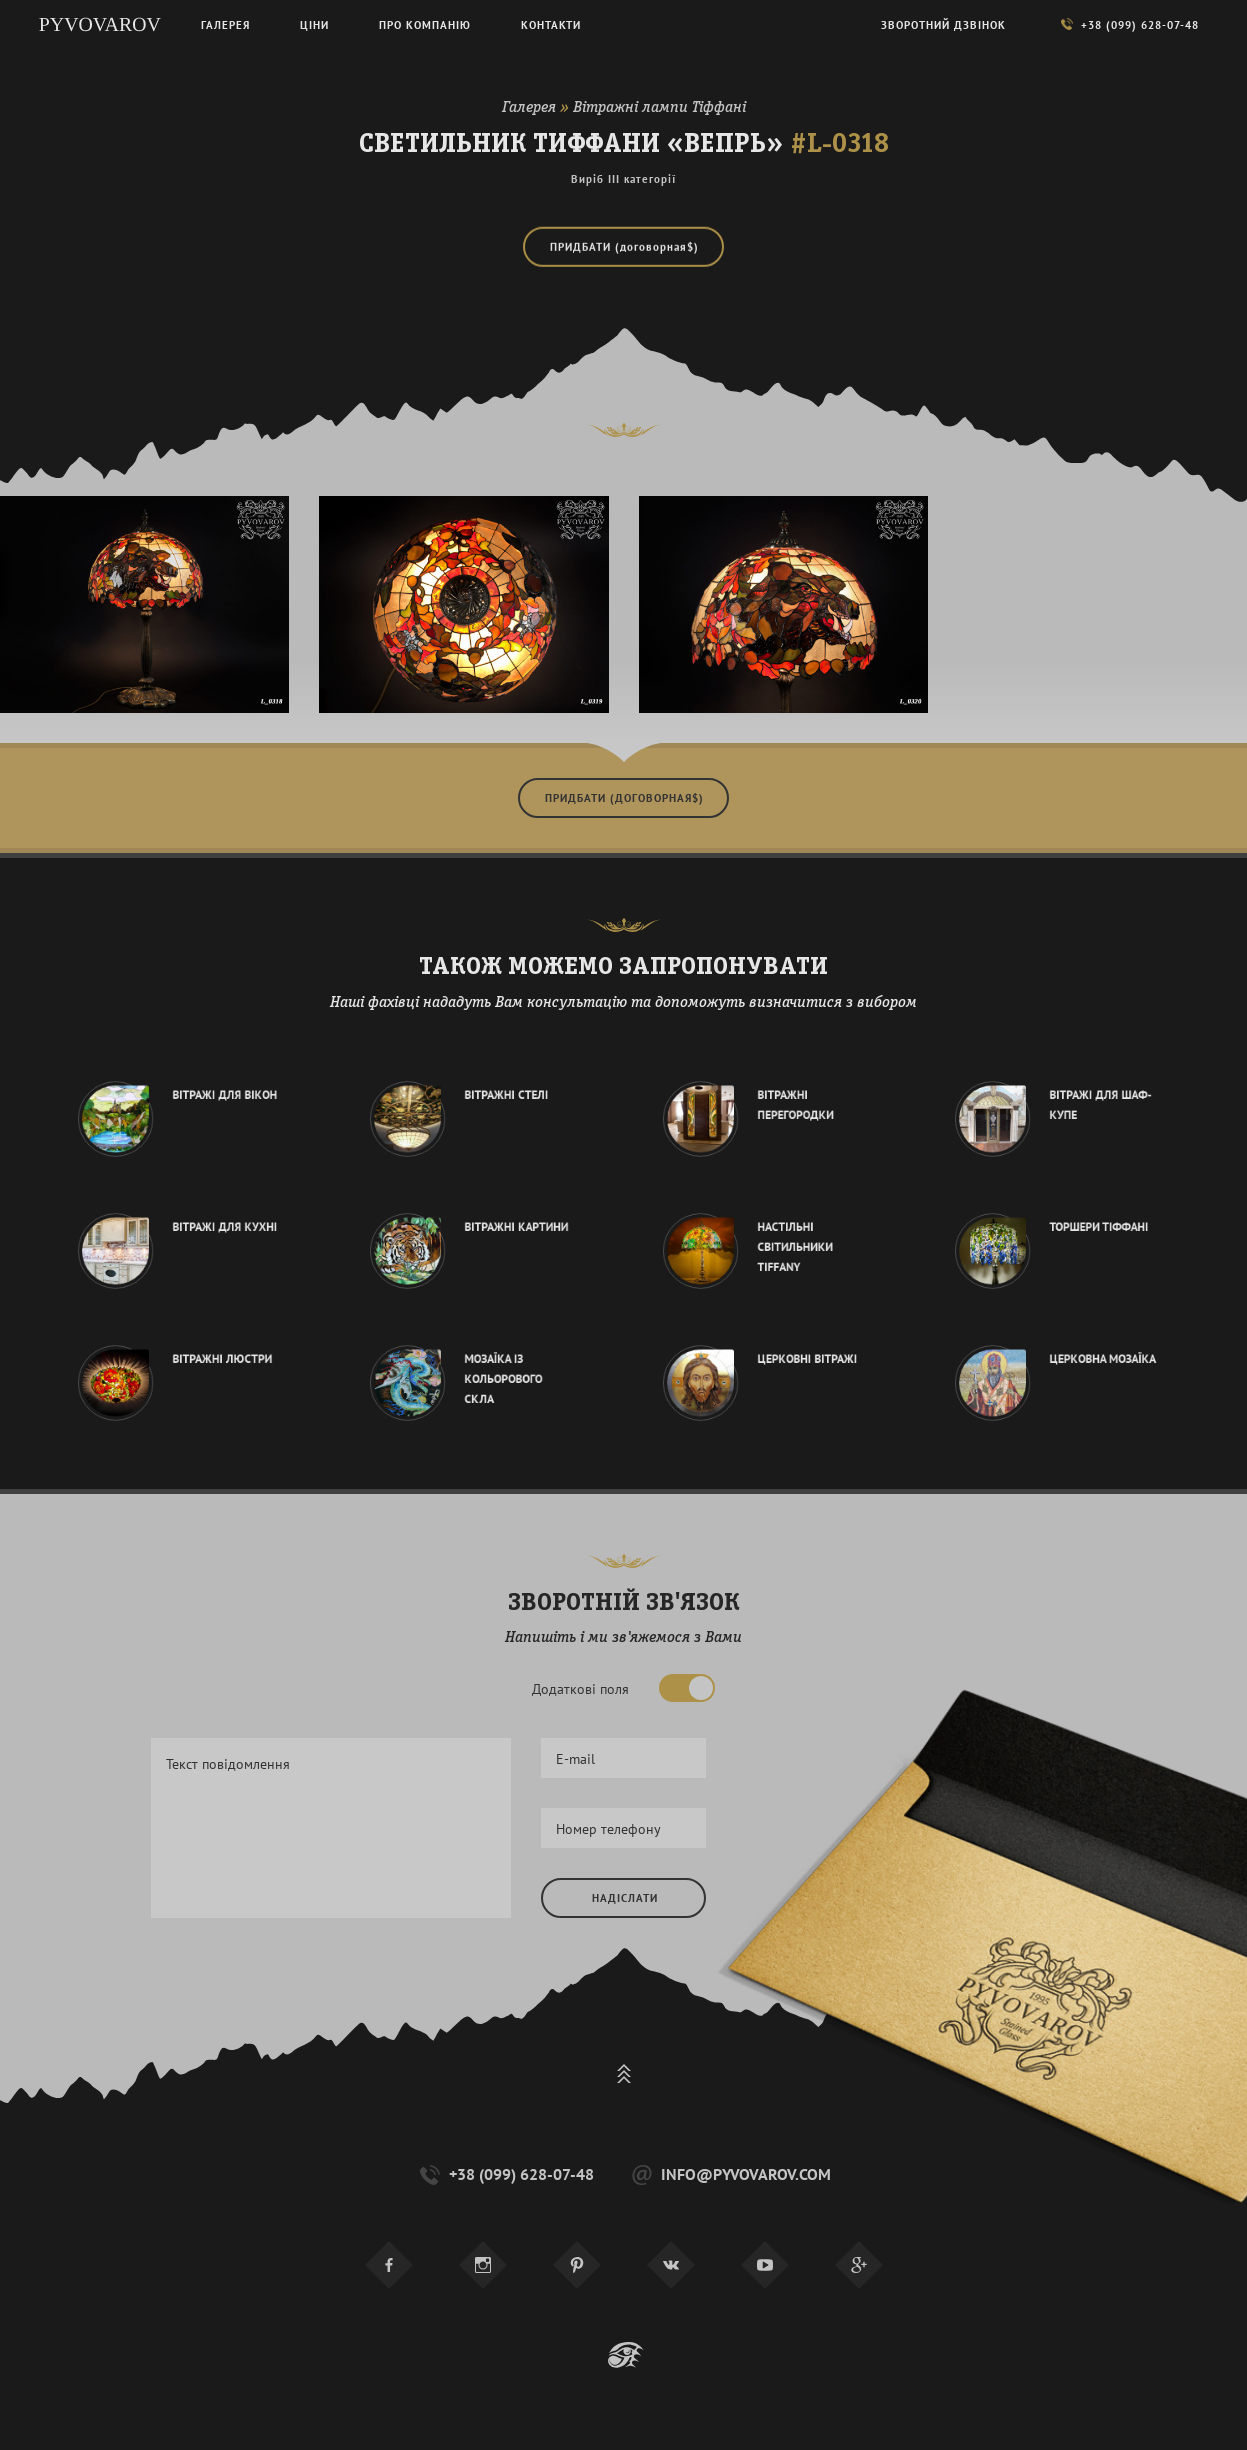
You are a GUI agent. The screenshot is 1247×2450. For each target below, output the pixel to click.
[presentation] (693, 1987)
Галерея (529, 108)
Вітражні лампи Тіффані (659, 108)
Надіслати (625, 1898)
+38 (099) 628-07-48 (505, 2174)
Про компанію (425, 25)
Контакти (551, 25)
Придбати (624, 245)
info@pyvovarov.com (729, 2174)
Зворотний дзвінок (943, 25)
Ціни (314, 25)
